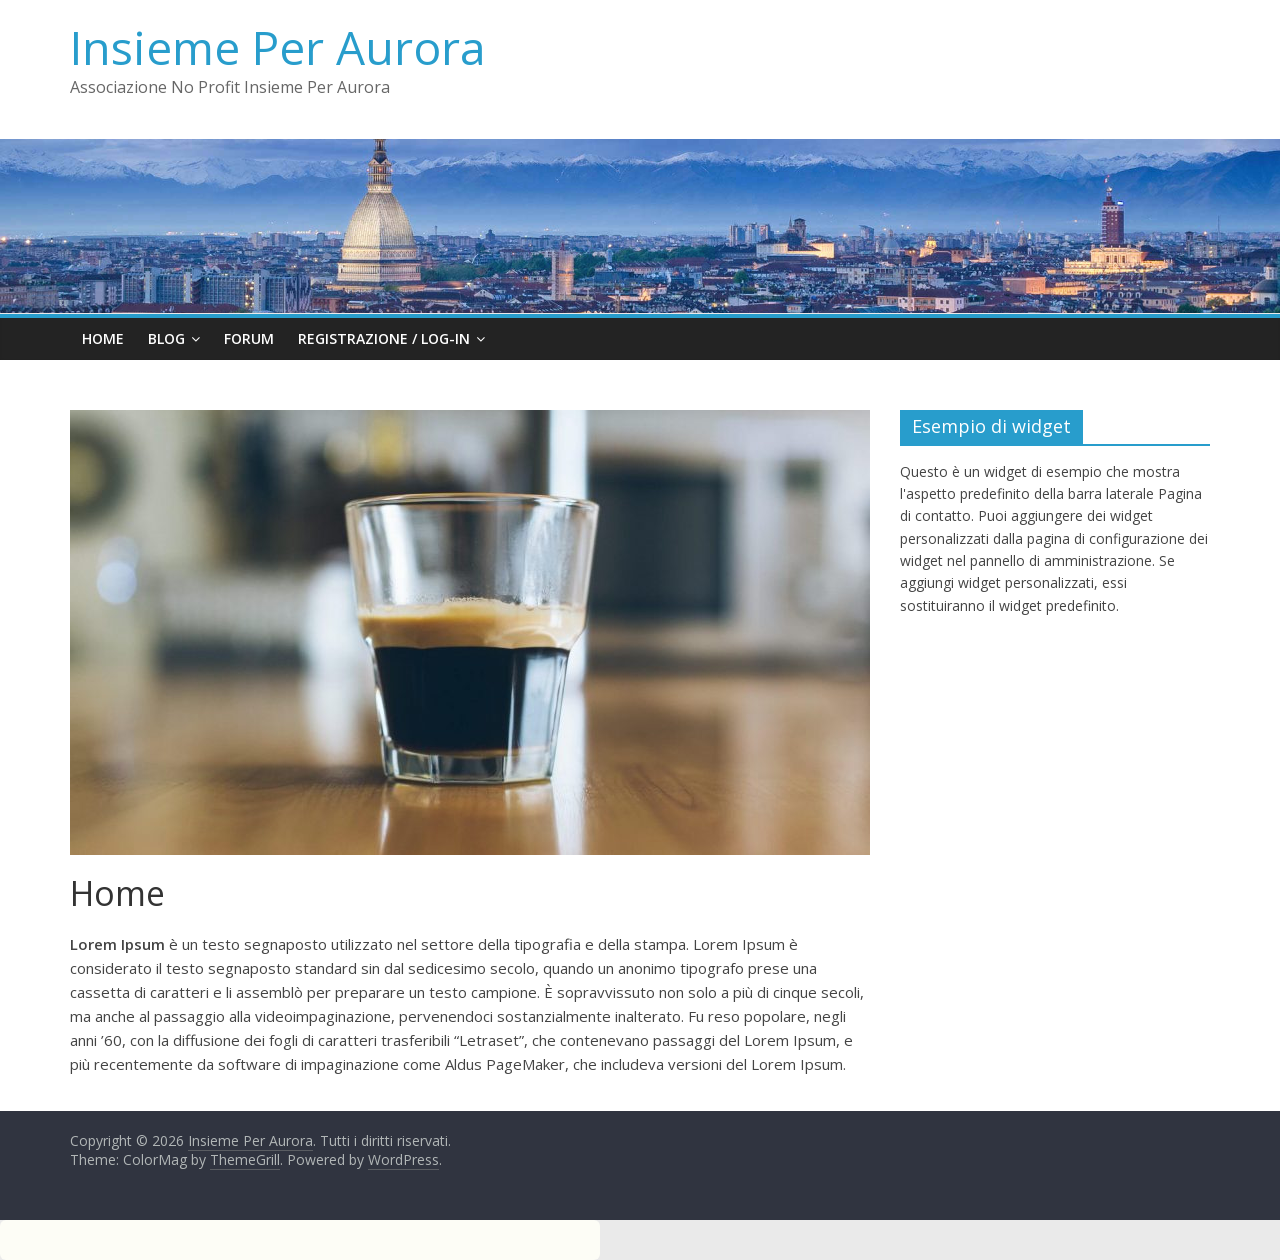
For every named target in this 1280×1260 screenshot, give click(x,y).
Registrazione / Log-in (384, 338)
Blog (166, 338)
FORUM (249, 338)
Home (103, 338)
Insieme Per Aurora (278, 47)
